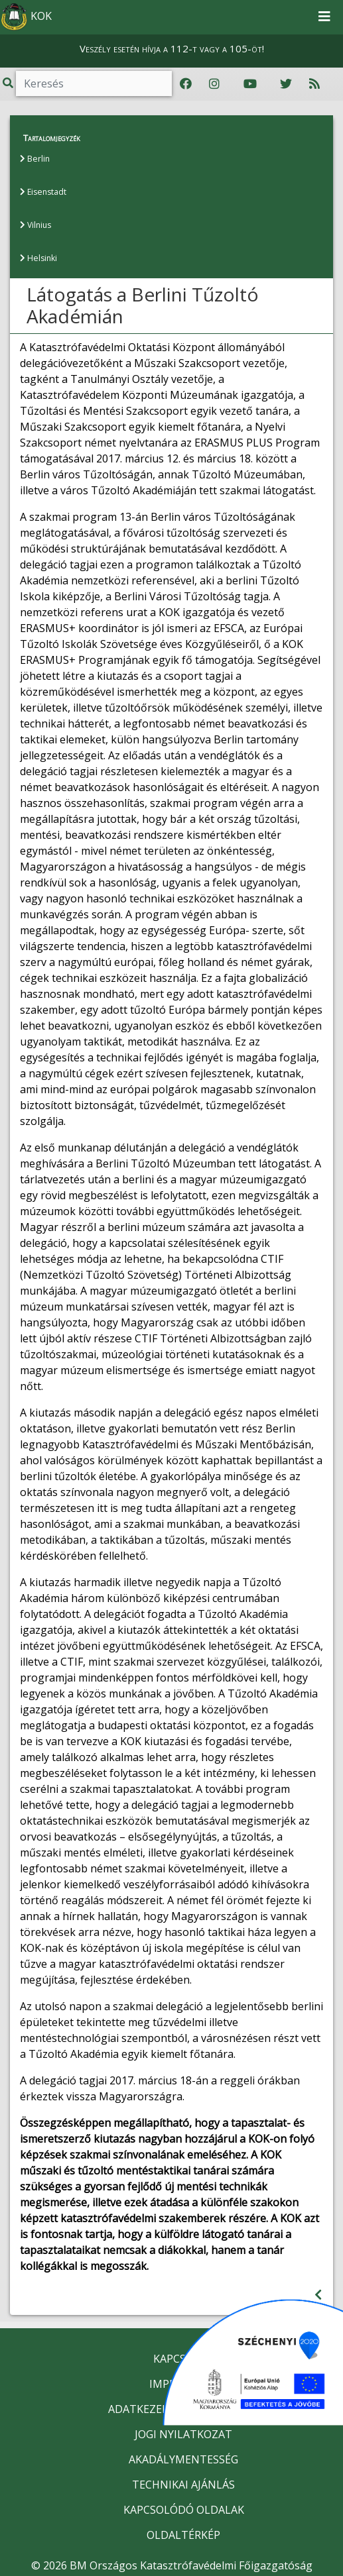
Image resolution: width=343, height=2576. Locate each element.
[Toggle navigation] (324, 17)
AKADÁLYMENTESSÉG (183, 2458)
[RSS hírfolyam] (314, 84)
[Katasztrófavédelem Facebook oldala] (185, 84)
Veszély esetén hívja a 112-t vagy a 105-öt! (172, 48)
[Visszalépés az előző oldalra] (318, 2294)
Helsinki (38, 258)
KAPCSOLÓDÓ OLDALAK (183, 2509)
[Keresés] (94, 83)
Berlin (34, 158)
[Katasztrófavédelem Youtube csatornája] (250, 84)
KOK (26, 17)
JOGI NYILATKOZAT (183, 2433)
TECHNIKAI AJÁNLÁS (183, 2484)
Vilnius (35, 225)
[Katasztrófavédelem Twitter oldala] (286, 84)
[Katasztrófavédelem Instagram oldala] (214, 84)
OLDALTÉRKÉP (183, 2534)
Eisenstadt (43, 191)
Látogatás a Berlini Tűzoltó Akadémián (143, 305)
